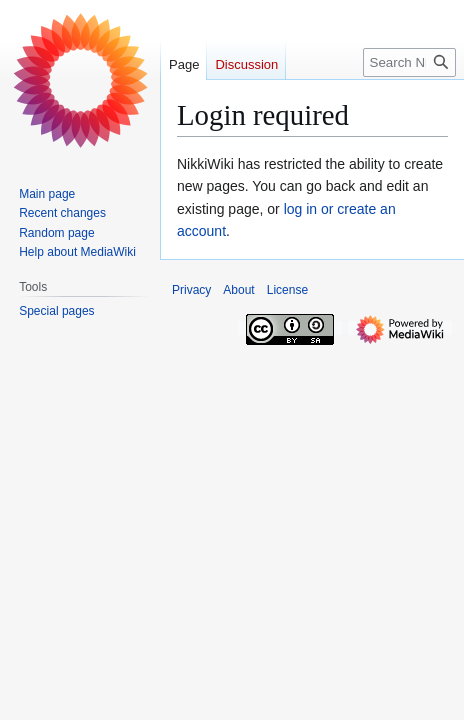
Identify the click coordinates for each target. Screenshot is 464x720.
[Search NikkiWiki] (409, 62)
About (238, 290)
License (287, 290)
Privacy (191, 290)
